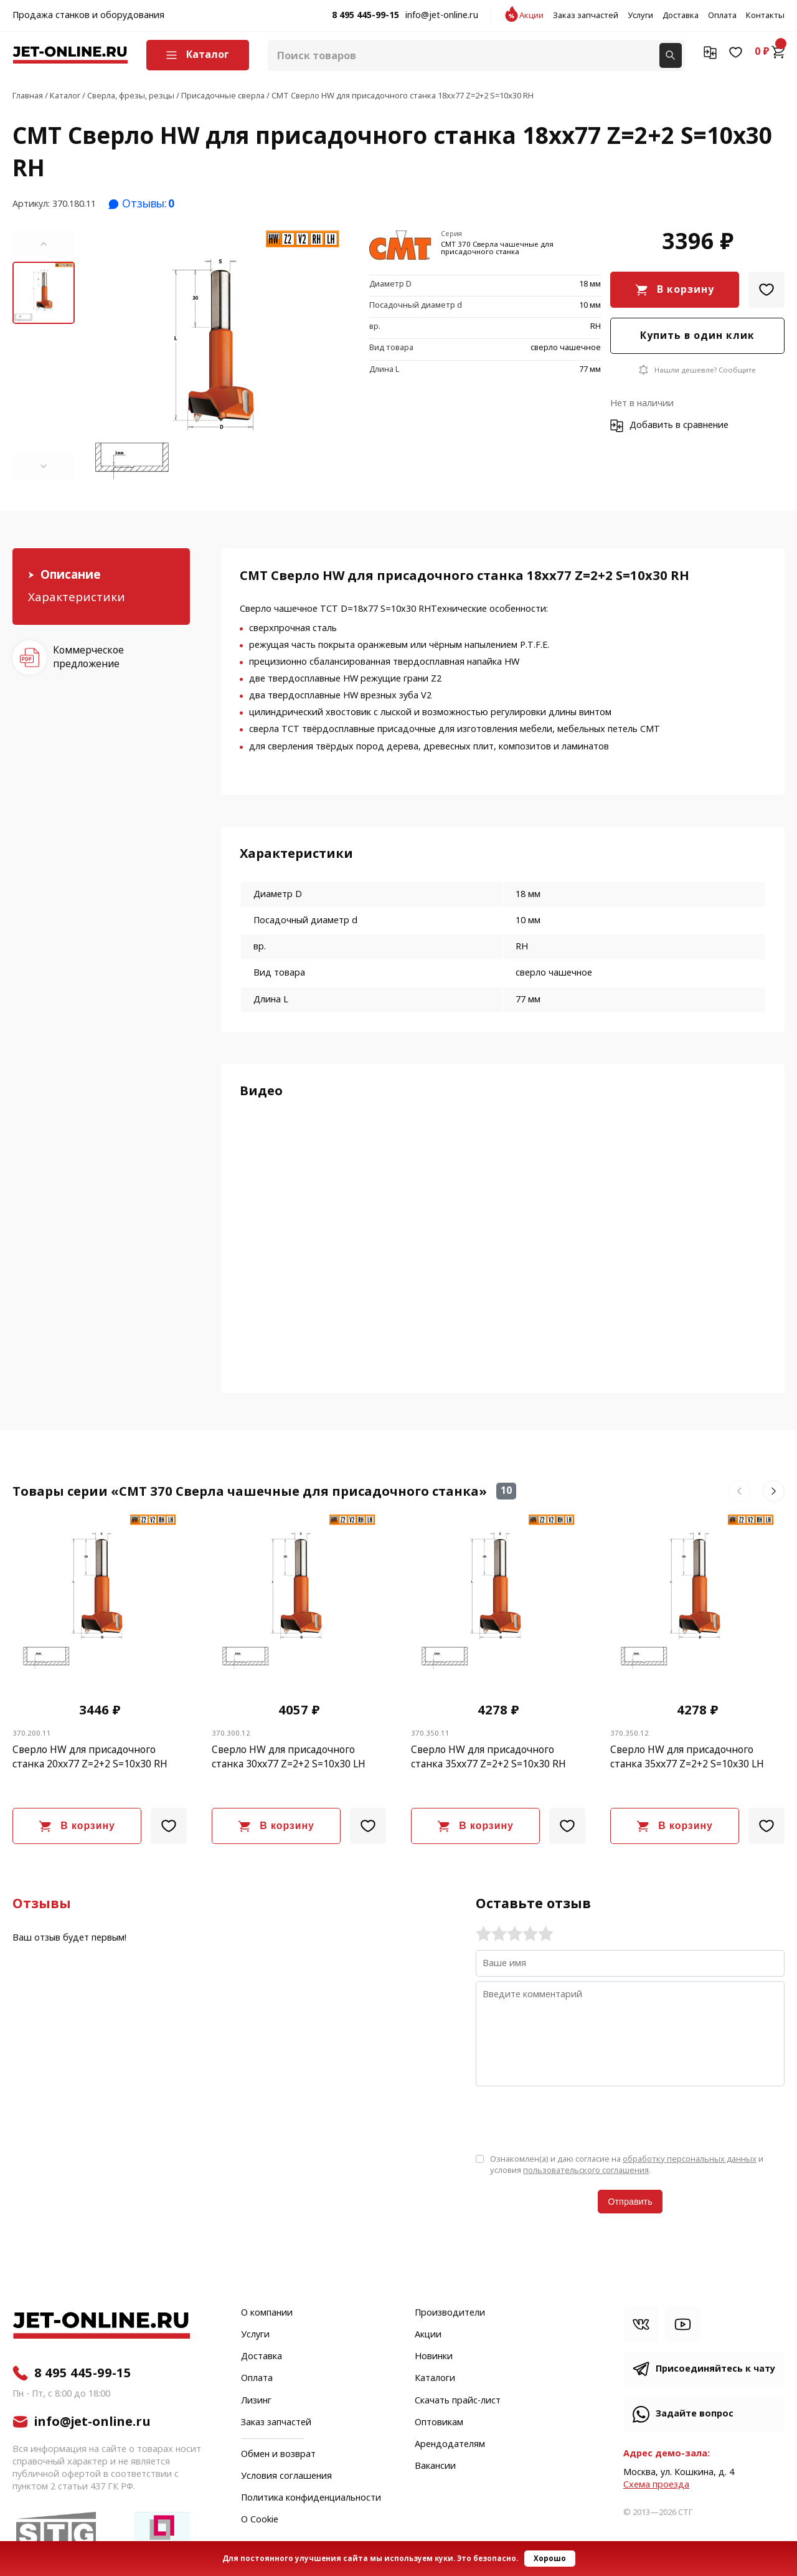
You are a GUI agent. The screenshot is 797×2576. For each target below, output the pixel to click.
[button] (43, 244)
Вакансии (435, 2466)
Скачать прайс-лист (458, 2401)
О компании (267, 2313)
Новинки (434, 2356)
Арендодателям (450, 2444)
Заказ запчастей (585, 15)
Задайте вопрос (694, 2413)
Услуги (640, 15)
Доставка (681, 15)
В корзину (685, 289)
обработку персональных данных (690, 2159)
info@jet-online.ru (441, 15)
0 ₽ (770, 52)
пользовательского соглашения (586, 2170)
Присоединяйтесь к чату (715, 2368)
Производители (450, 2313)
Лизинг (256, 2401)
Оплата (722, 15)
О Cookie (259, 2520)
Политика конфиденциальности (311, 2498)
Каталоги (435, 2378)
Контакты (765, 15)
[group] (217, 355)
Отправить (630, 2202)
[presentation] (570, 2118)
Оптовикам (439, 2423)
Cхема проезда (656, 2484)
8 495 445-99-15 (365, 15)
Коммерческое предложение (88, 657)
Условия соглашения (286, 2476)
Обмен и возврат (278, 2454)
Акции (531, 15)
